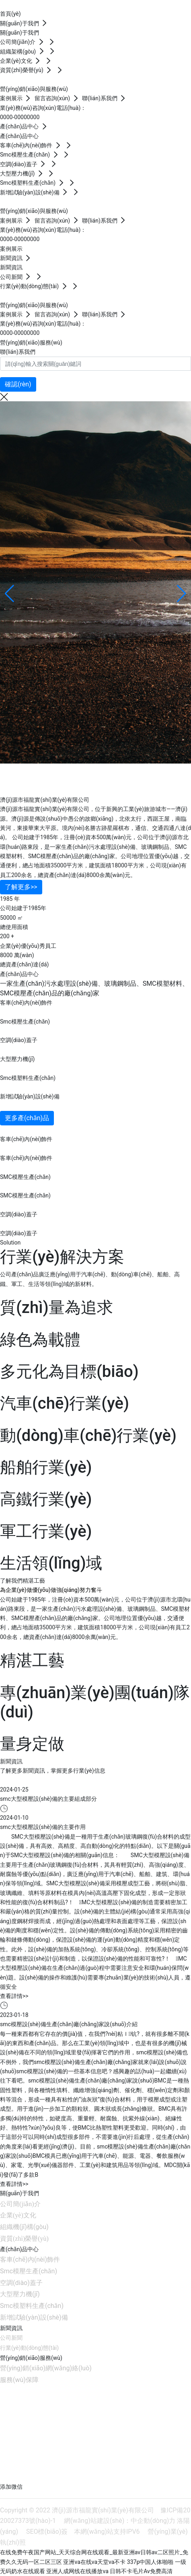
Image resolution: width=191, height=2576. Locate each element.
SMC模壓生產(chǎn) (25, 1177)
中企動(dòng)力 (153, 2520)
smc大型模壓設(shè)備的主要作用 (43, 1827)
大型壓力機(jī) (17, 1059)
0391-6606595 (51, 2420)
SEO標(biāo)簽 (47, 2531)
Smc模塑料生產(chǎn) (27, 1078)
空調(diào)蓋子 (18, 1040)
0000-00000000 (19, 117)
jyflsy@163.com (40, 2432)
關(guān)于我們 (19, 2193)
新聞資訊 (11, 2328)
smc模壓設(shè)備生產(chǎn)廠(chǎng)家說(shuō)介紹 (69, 2024)
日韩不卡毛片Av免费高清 (141, 2571)
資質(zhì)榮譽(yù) (24, 2238)
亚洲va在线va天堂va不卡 (94, 2562)
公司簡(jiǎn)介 (20, 2203)
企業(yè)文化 (18, 2215)
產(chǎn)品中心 (19, 2249)
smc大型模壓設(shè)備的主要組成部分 (48, 1799)
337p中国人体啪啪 (150, 2562)
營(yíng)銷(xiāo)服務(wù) (31, 2358)
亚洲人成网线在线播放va (77, 2571)
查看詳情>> (14, 1996)
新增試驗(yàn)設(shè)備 (30, 1096)
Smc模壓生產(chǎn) (25, 1021)
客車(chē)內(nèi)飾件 (26, 1002)
